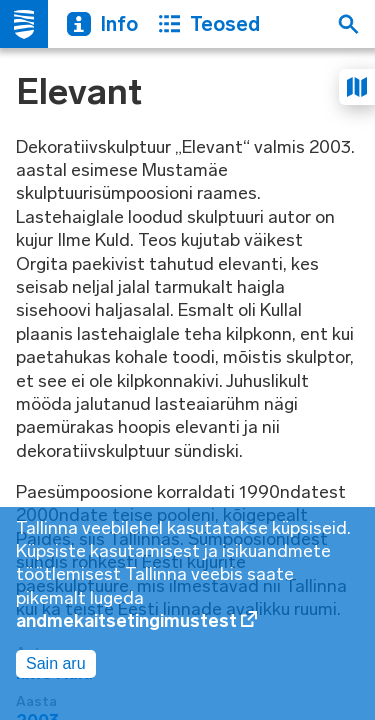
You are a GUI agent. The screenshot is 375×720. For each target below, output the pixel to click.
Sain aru (56, 663)
